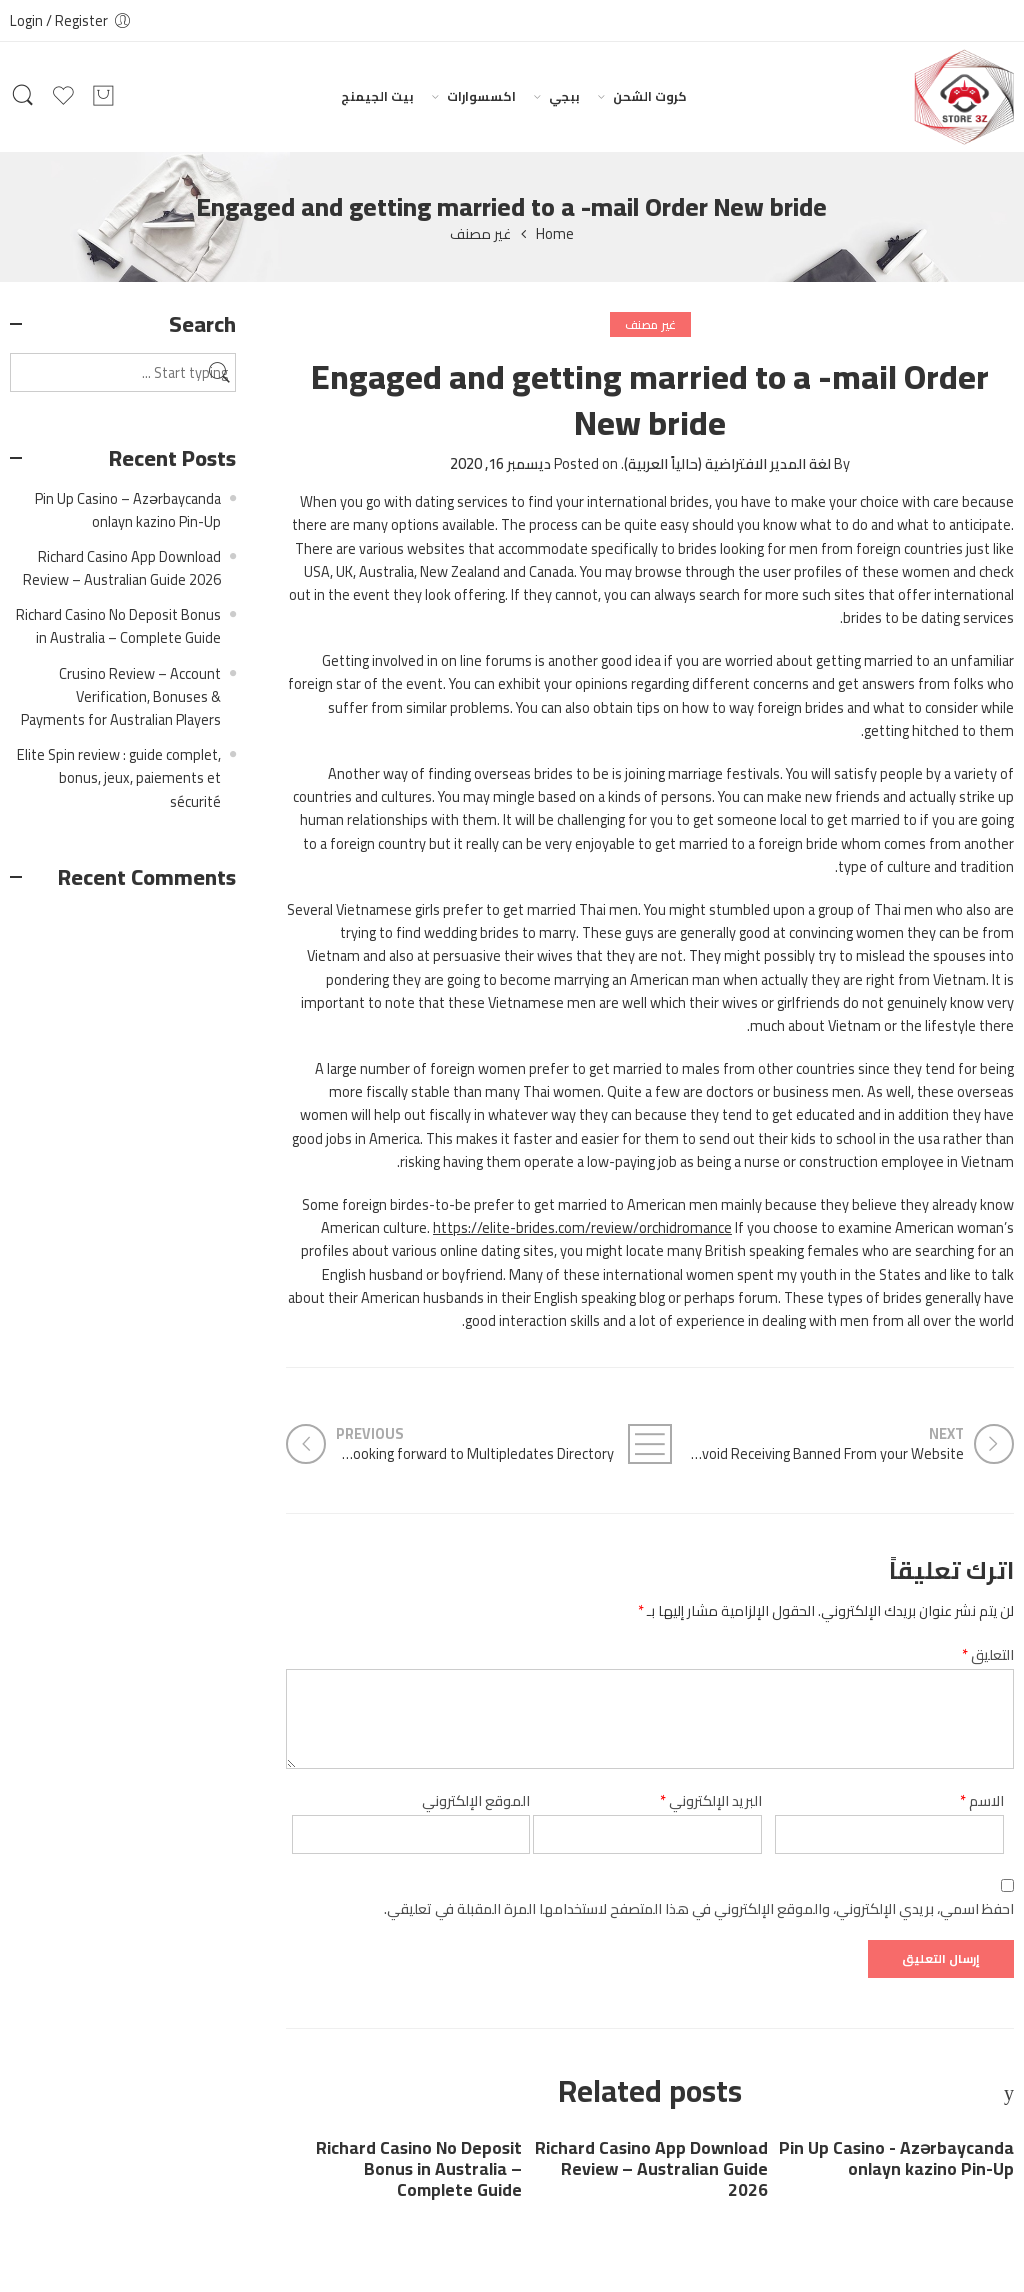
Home (555, 234)
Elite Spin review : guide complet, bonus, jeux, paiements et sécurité (119, 777)
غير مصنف (480, 234)
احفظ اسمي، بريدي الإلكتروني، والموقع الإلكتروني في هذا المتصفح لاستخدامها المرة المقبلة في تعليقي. (699, 1908)
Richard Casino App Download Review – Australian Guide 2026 (651, 2169)
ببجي (564, 96)
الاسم (982, 1800)
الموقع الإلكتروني (476, 1800)
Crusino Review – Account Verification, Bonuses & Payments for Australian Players (121, 696)
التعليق (988, 1654)
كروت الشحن (650, 96)
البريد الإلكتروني (711, 1800)
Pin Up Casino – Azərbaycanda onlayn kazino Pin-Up (128, 510)
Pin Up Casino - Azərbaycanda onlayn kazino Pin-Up (896, 2159)
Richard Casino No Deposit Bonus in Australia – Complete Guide (419, 2169)
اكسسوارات (481, 96)
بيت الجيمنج (377, 96)
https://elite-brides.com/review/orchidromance (582, 1227)
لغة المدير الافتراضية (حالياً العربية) (727, 463)
